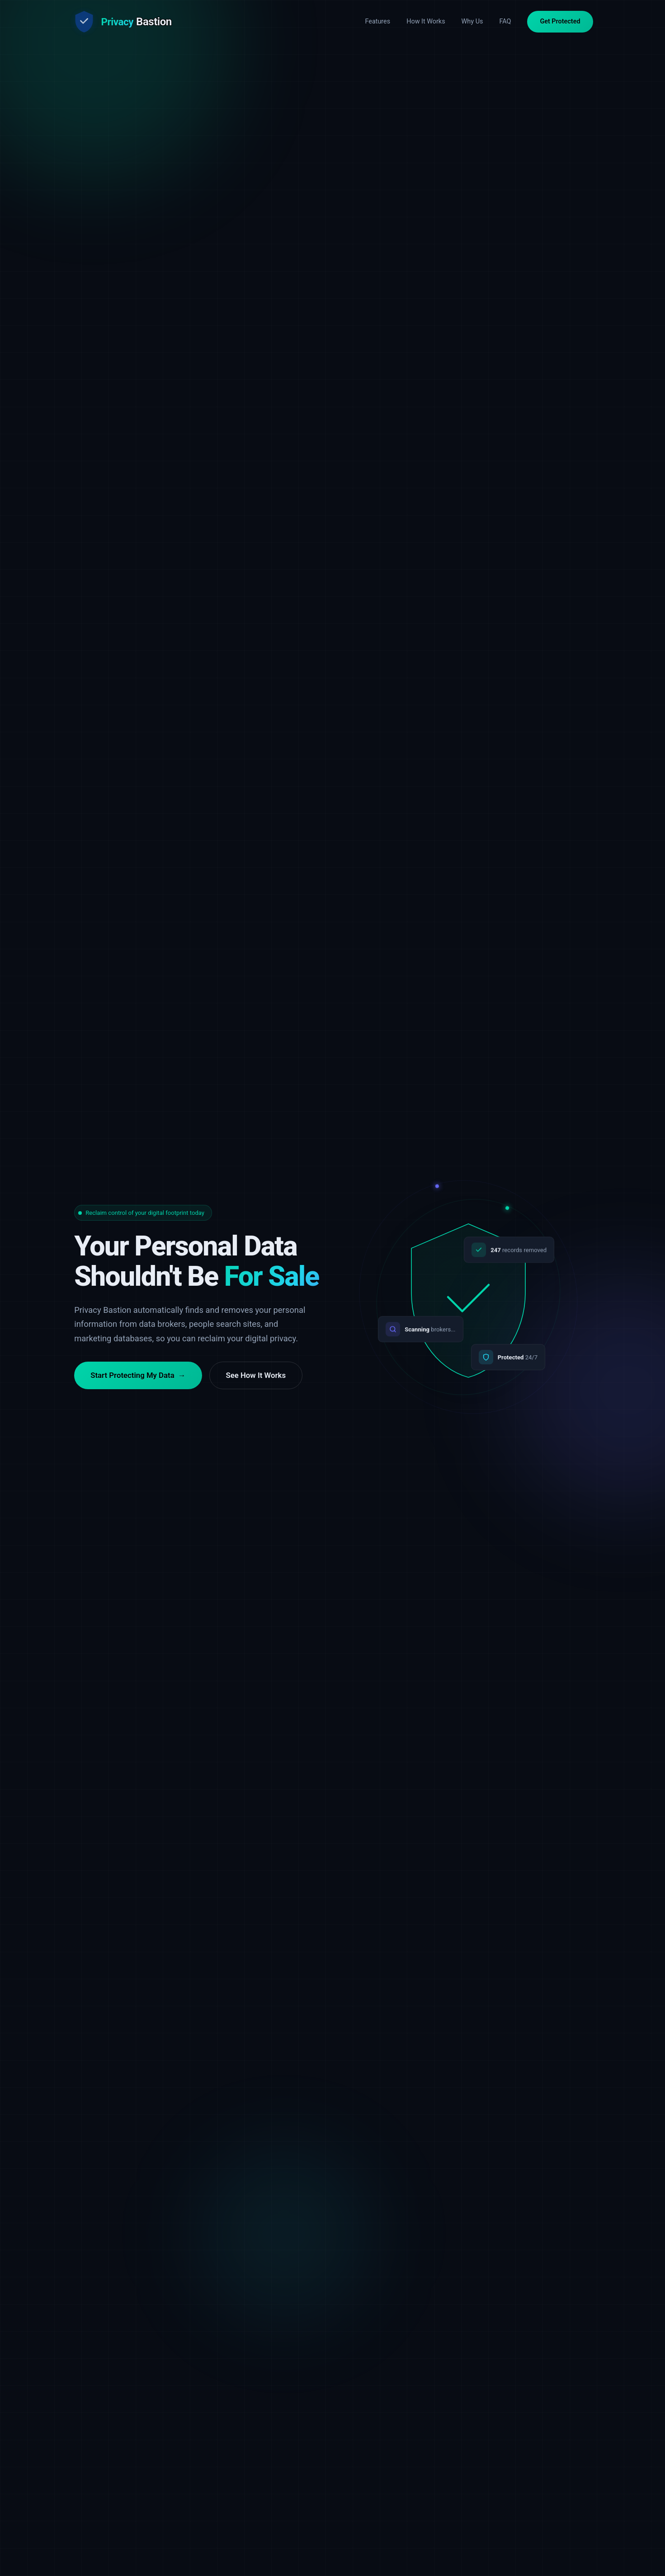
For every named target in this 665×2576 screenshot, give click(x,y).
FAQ (505, 21)
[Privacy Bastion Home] (122, 21)
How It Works (425, 21)
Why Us (472, 21)
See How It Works (256, 1388)
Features (377, 21)
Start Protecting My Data (137, 1388)
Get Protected (560, 21)
